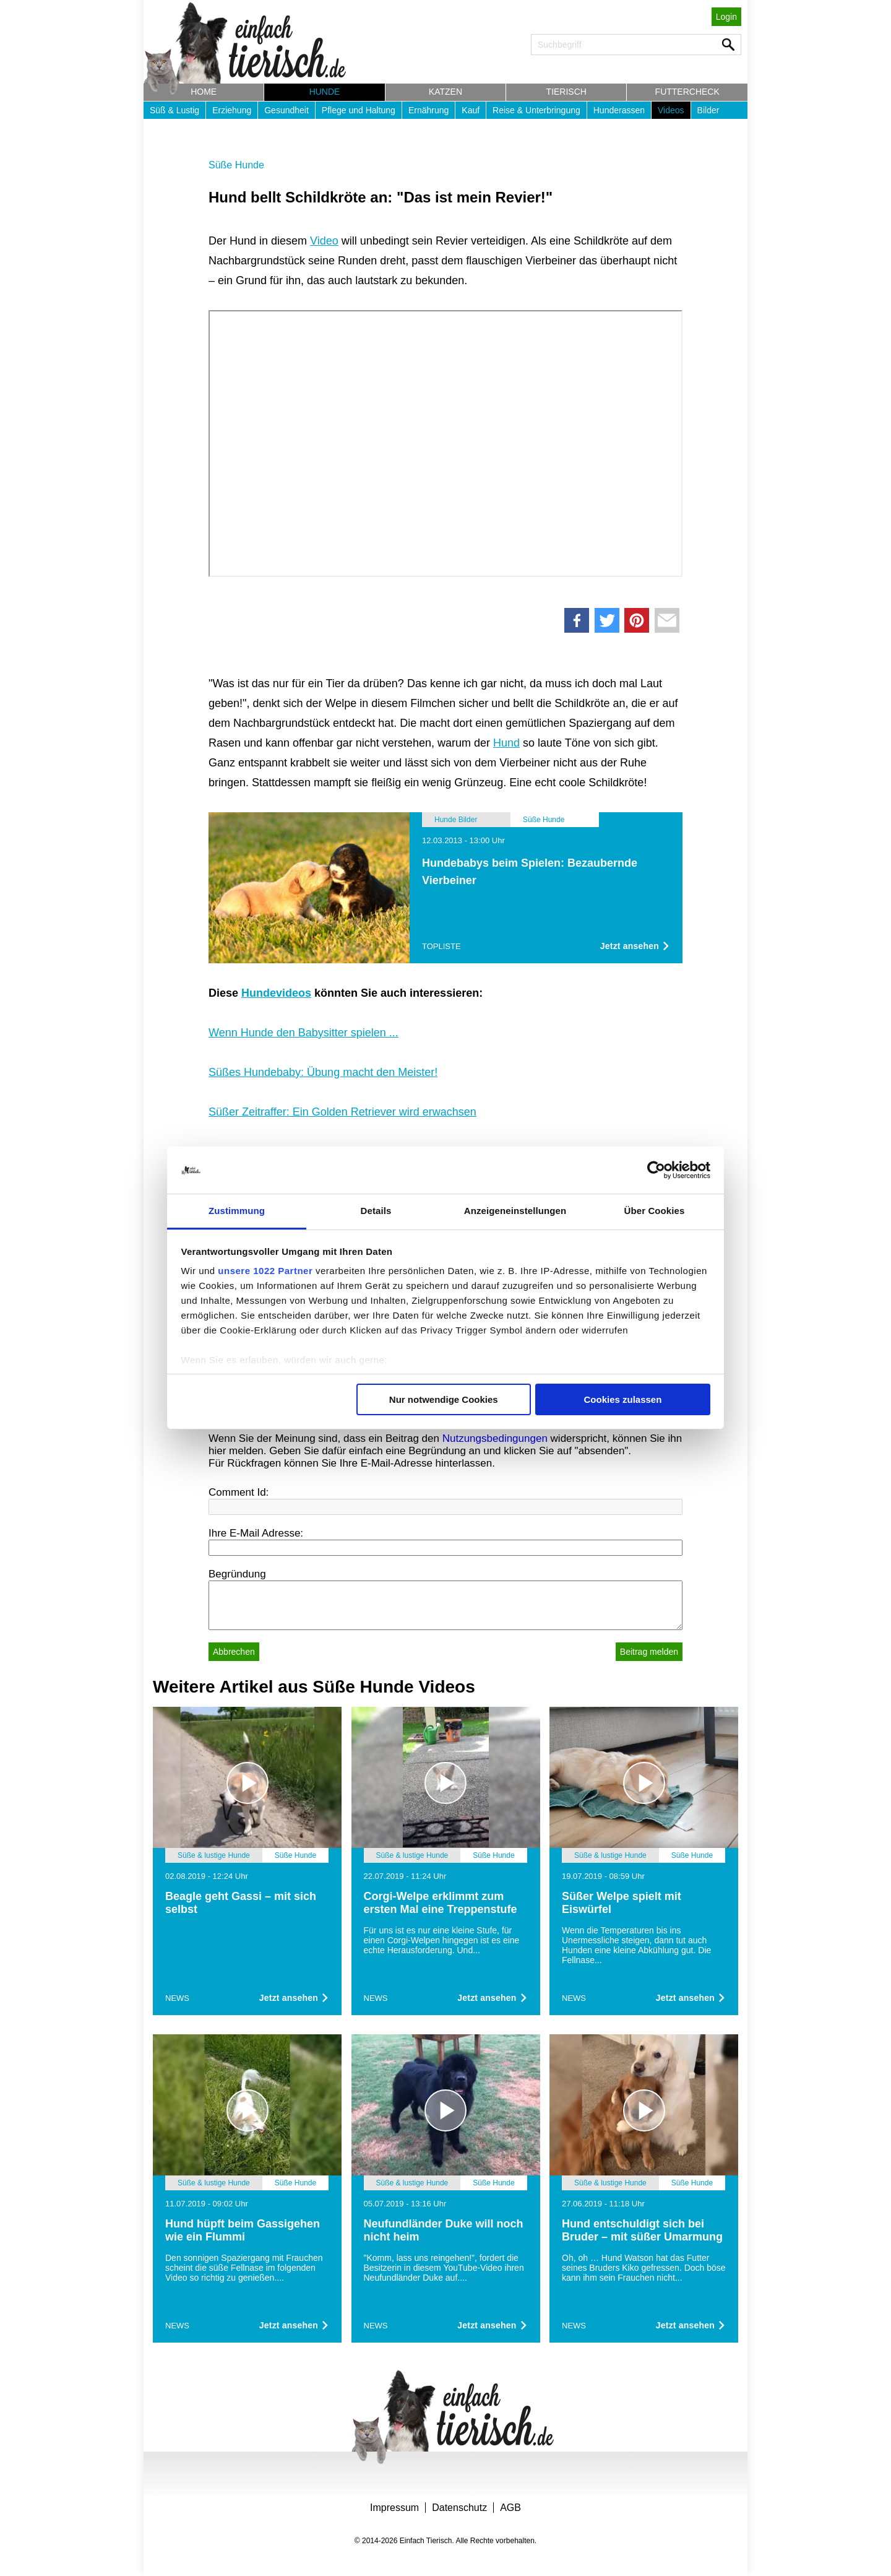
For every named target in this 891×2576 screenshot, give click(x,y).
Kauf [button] (471, 110)
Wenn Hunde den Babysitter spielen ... (303, 1032)
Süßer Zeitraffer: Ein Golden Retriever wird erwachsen (342, 1112)
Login (726, 17)
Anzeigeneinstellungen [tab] (515, 1210)
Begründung (237, 1574)
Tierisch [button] (566, 92)
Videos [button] (671, 110)
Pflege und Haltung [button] (358, 110)
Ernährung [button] (428, 110)
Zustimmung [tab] (237, 1210)
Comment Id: (239, 1492)
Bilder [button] (708, 110)
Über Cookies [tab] (654, 1210)
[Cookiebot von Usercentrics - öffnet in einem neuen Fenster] (656, 1170)
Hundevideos (276, 993)
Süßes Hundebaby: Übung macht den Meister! (323, 1072)
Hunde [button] (324, 92)
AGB (510, 2507)
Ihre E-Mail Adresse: (256, 1533)
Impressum (394, 2507)
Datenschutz (459, 2507)
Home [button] (204, 92)
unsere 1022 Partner (265, 1270)
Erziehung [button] (231, 110)
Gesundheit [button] (286, 110)
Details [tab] (376, 1210)
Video (324, 241)
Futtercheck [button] (687, 92)
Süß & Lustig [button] (174, 110)
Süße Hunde (236, 165)
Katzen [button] (445, 92)
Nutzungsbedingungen (495, 1438)
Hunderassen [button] (619, 110)
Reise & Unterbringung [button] (536, 110)
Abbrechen (234, 1652)
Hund (506, 743)
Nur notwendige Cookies (443, 1399)
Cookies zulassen (622, 1399)
